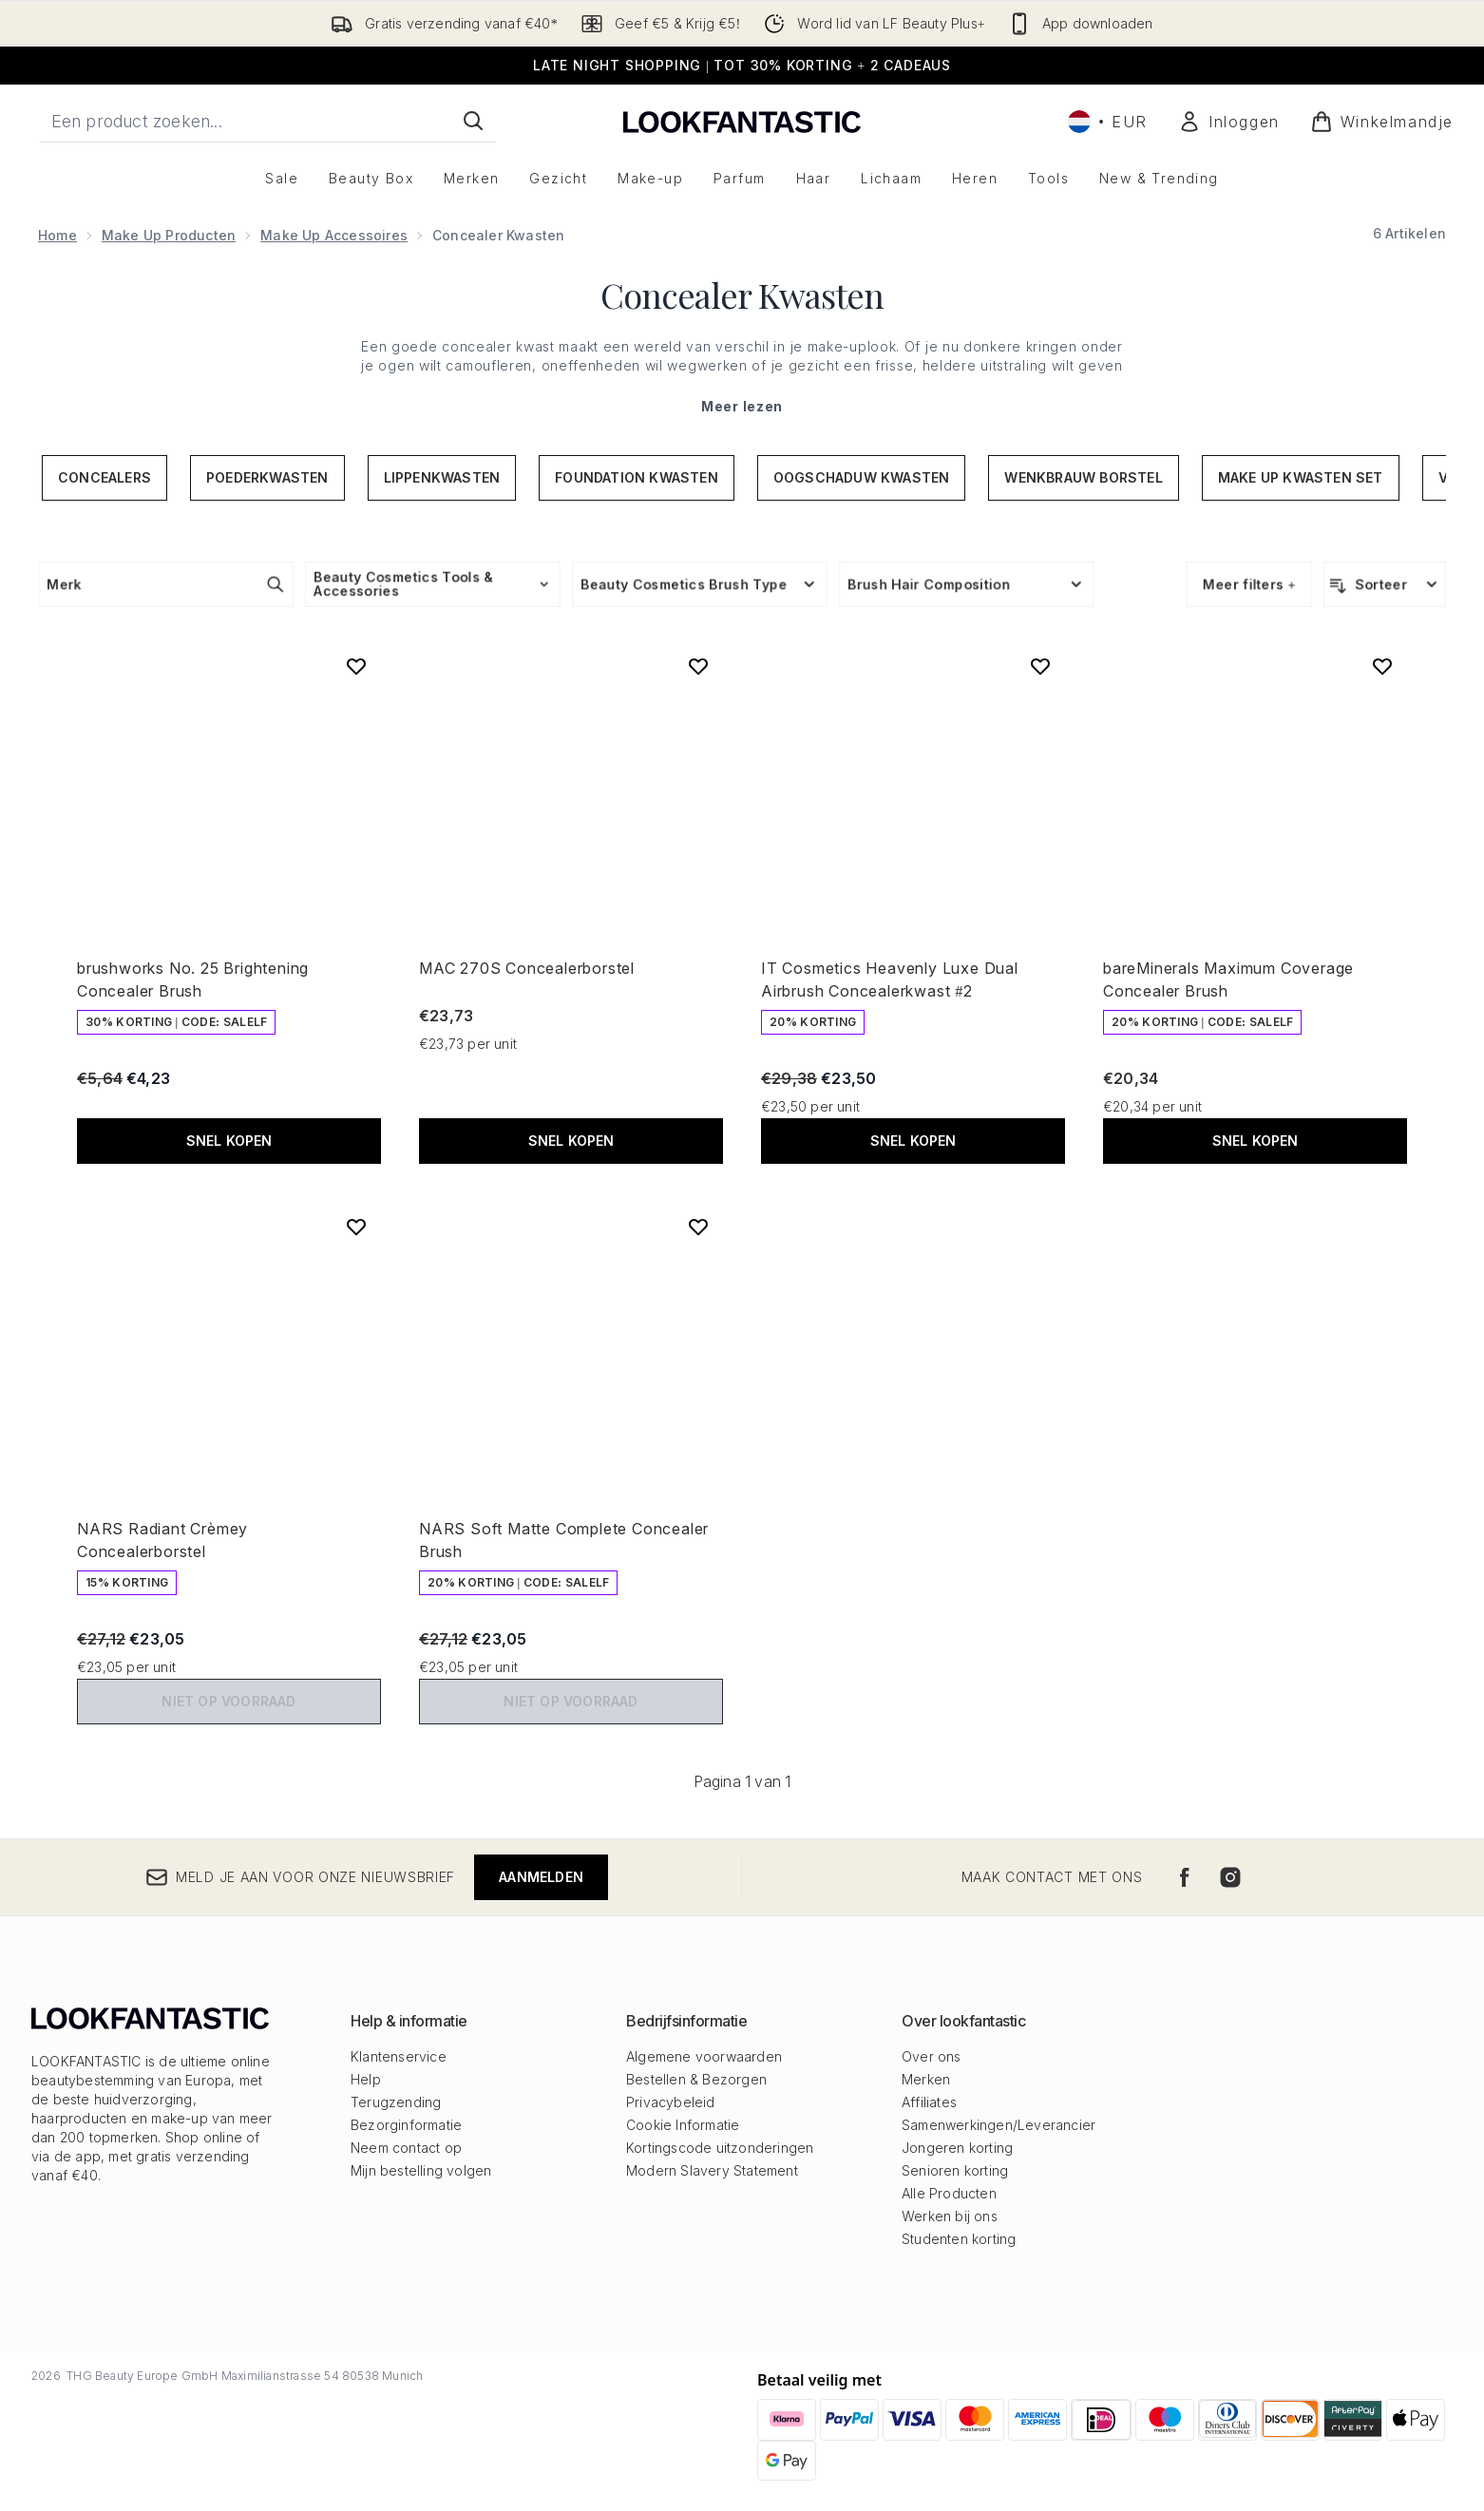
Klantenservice (399, 2056)
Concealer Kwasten (742, 294)
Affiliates (929, 2102)
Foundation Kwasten (636, 477)
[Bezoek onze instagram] (1230, 1877)
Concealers (104, 477)
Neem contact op (406, 2148)
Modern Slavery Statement (712, 2170)
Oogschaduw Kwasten (861, 477)
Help (366, 2079)
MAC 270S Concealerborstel (527, 968)
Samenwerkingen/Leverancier (998, 2125)
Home (57, 235)
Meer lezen (742, 406)
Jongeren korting (957, 2148)
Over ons (931, 2056)
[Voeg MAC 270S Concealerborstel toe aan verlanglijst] (698, 666)
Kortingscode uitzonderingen (719, 2148)
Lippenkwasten (442, 477)
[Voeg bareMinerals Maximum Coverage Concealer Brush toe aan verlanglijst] (1382, 666)
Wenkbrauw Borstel (1083, 477)
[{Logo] (742, 121)
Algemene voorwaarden (704, 2056)
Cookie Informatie (682, 2125)
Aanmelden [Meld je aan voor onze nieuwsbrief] (541, 1877)
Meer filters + (1249, 584)
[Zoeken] (473, 121)
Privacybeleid (670, 2102)
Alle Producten (949, 2193)
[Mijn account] (1228, 122)
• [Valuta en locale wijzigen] (1108, 121)
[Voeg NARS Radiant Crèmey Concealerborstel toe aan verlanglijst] (356, 1226)
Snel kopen (229, 1140)
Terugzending (396, 2102)
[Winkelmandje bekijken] (1382, 121)
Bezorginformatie (406, 2125)
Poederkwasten (267, 477)
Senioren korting (955, 2170)
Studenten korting (959, 2239)
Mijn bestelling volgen (421, 2170)
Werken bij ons (950, 2216)
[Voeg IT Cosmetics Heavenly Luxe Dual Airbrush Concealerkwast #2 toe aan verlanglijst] (1040, 666)
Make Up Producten (169, 235)
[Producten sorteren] (1384, 584)
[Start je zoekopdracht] (268, 121)
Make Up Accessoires (334, 235)
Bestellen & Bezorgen (696, 2079)
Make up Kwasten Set (1300, 477)
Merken (926, 2079)
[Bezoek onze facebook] (1185, 1877)
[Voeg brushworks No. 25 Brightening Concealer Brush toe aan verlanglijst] (356, 666)
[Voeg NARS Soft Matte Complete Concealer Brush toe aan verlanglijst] (698, 1226)
